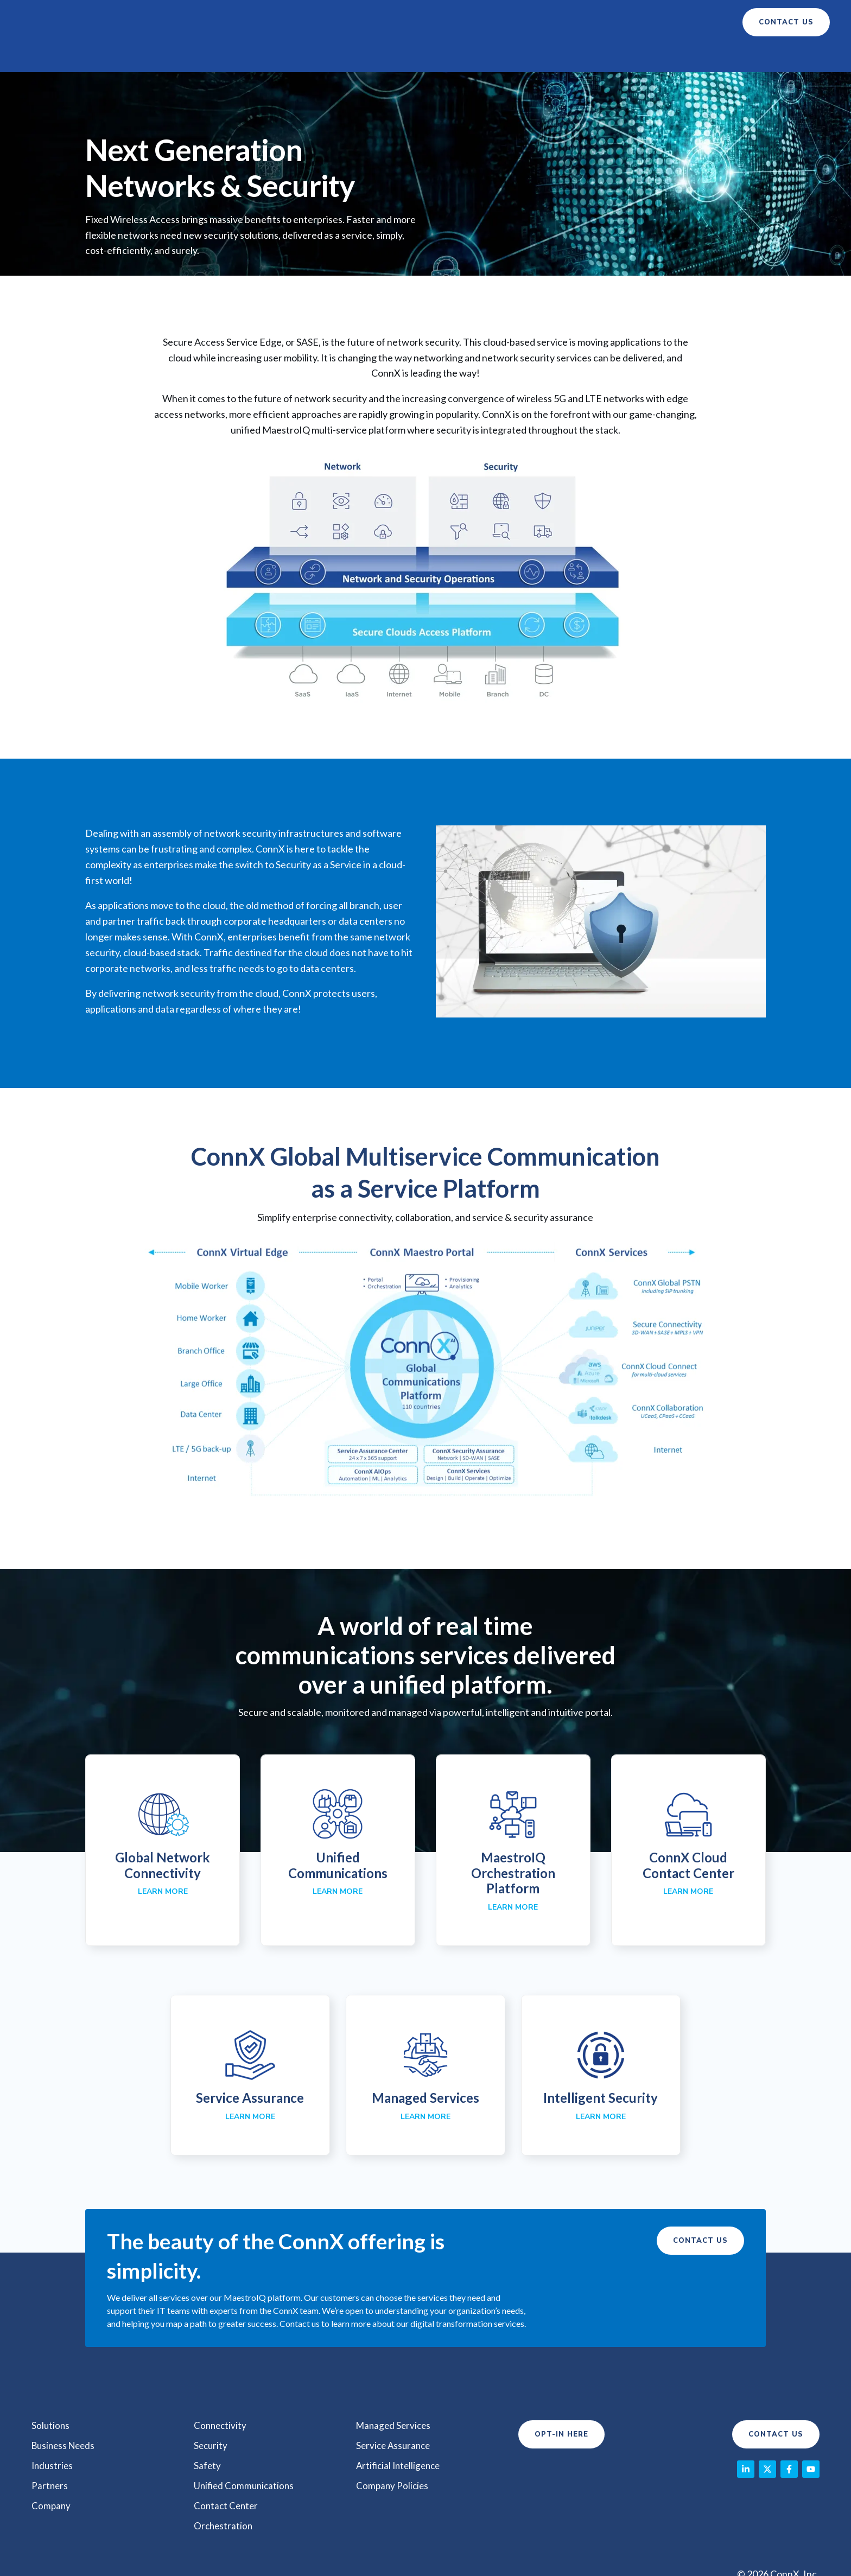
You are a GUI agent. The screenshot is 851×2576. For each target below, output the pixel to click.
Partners (497, 22)
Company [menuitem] (51, 2476)
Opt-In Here (561, 2407)
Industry (431, 22)
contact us (786, 22)
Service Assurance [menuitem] (395, 2417)
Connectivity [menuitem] (221, 2397)
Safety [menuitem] (207, 2437)
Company (554, 22)
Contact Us (700, 2213)
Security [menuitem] (211, 2417)
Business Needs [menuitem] (65, 2417)
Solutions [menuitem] (51, 2397)
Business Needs (349, 22)
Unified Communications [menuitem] (245, 2456)
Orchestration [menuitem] (224, 2495)
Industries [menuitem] (53, 2437)
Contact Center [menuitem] (227, 2476)
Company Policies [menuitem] (393, 2456)
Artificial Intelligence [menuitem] (400, 2437)
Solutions (264, 22)
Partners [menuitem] (50, 2456)
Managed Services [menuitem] (395, 2397)
